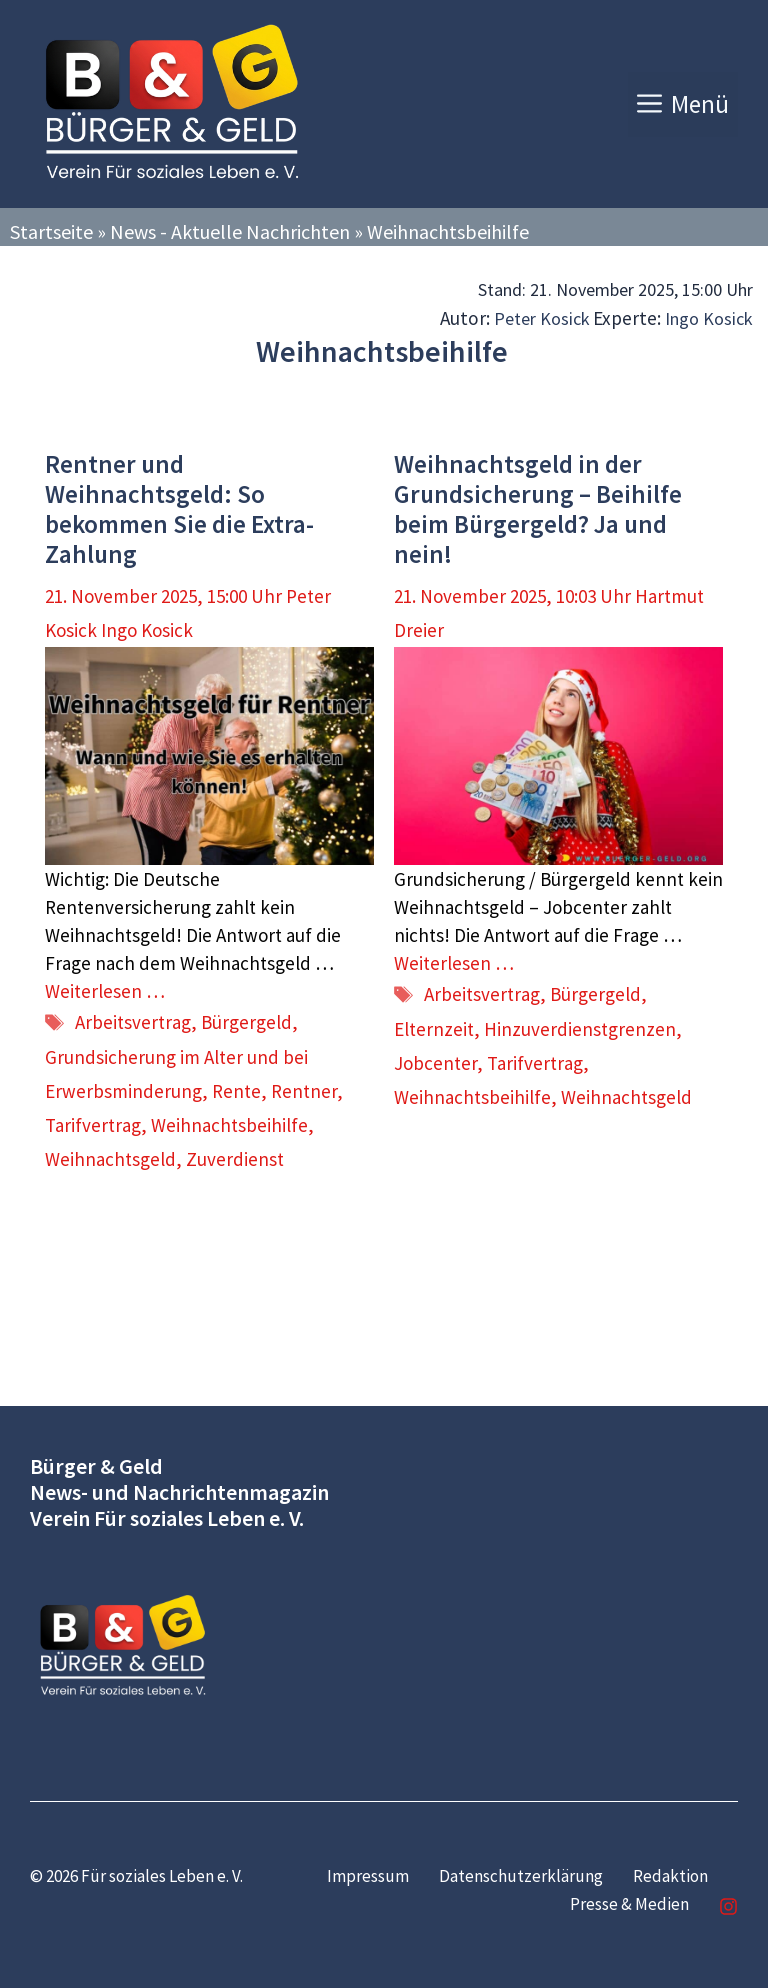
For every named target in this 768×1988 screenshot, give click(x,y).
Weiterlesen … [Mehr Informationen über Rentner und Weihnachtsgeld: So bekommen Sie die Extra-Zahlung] (105, 991)
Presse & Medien (629, 1904)
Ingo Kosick (709, 318)
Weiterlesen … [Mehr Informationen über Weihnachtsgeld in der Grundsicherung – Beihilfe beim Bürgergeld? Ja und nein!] (454, 963)
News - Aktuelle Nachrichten (230, 231)
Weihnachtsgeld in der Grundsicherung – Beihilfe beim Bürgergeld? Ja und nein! (538, 509)
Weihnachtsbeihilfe (229, 1125)
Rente (236, 1091)
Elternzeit (434, 1029)
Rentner (304, 1091)
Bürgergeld (246, 1022)
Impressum (368, 1876)
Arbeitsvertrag (133, 1022)
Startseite (51, 231)
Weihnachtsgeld (110, 1159)
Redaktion (670, 1876)
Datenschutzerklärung (521, 1876)
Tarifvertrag (93, 1125)
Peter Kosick (542, 318)
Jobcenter (435, 1063)
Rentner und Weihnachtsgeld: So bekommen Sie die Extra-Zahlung (179, 509)
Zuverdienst (235, 1159)
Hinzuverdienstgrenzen (580, 1029)
